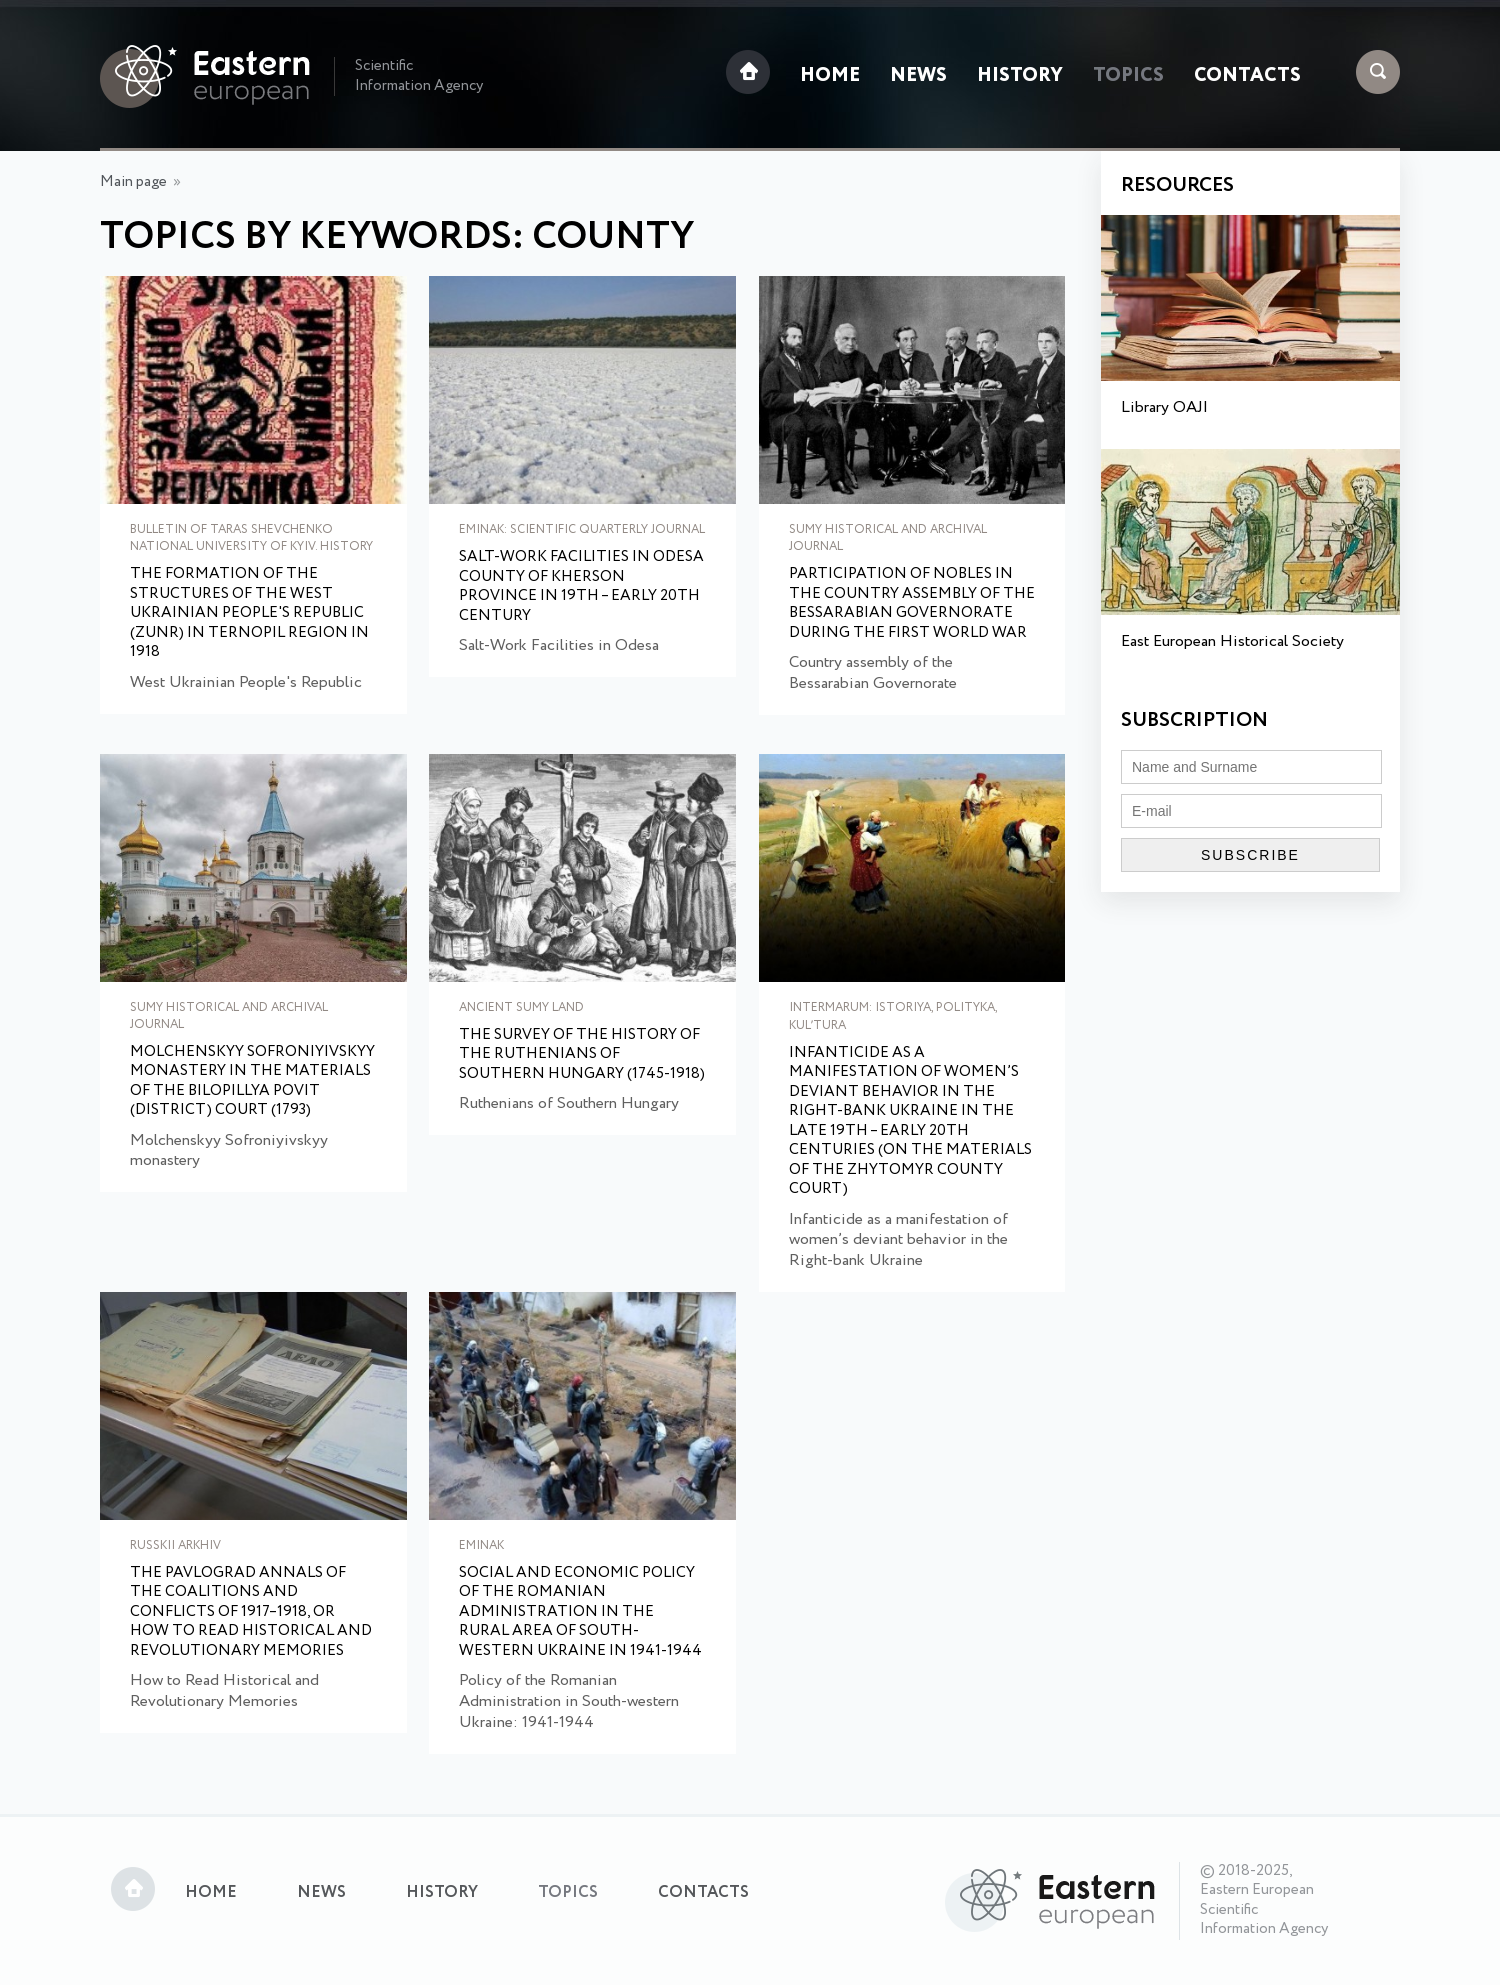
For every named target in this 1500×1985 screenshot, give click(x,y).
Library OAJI (1164, 407)
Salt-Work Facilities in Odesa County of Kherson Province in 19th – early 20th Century (581, 587)
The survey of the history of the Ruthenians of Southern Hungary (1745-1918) (582, 1055)
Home (830, 76)
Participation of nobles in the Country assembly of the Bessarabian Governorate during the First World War (912, 604)
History (1020, 76)
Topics (1128, 76)
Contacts (1247, 76)
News (918, 76)
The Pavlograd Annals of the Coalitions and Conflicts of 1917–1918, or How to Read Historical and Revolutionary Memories (251, 1613)
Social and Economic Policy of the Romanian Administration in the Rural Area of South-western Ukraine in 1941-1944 (580, 1613)
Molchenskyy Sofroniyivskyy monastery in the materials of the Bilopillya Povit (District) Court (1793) (252, 1082)
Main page (133, 182)
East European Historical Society (1232, 641)
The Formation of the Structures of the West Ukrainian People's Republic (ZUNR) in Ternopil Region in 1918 (249, 614)
